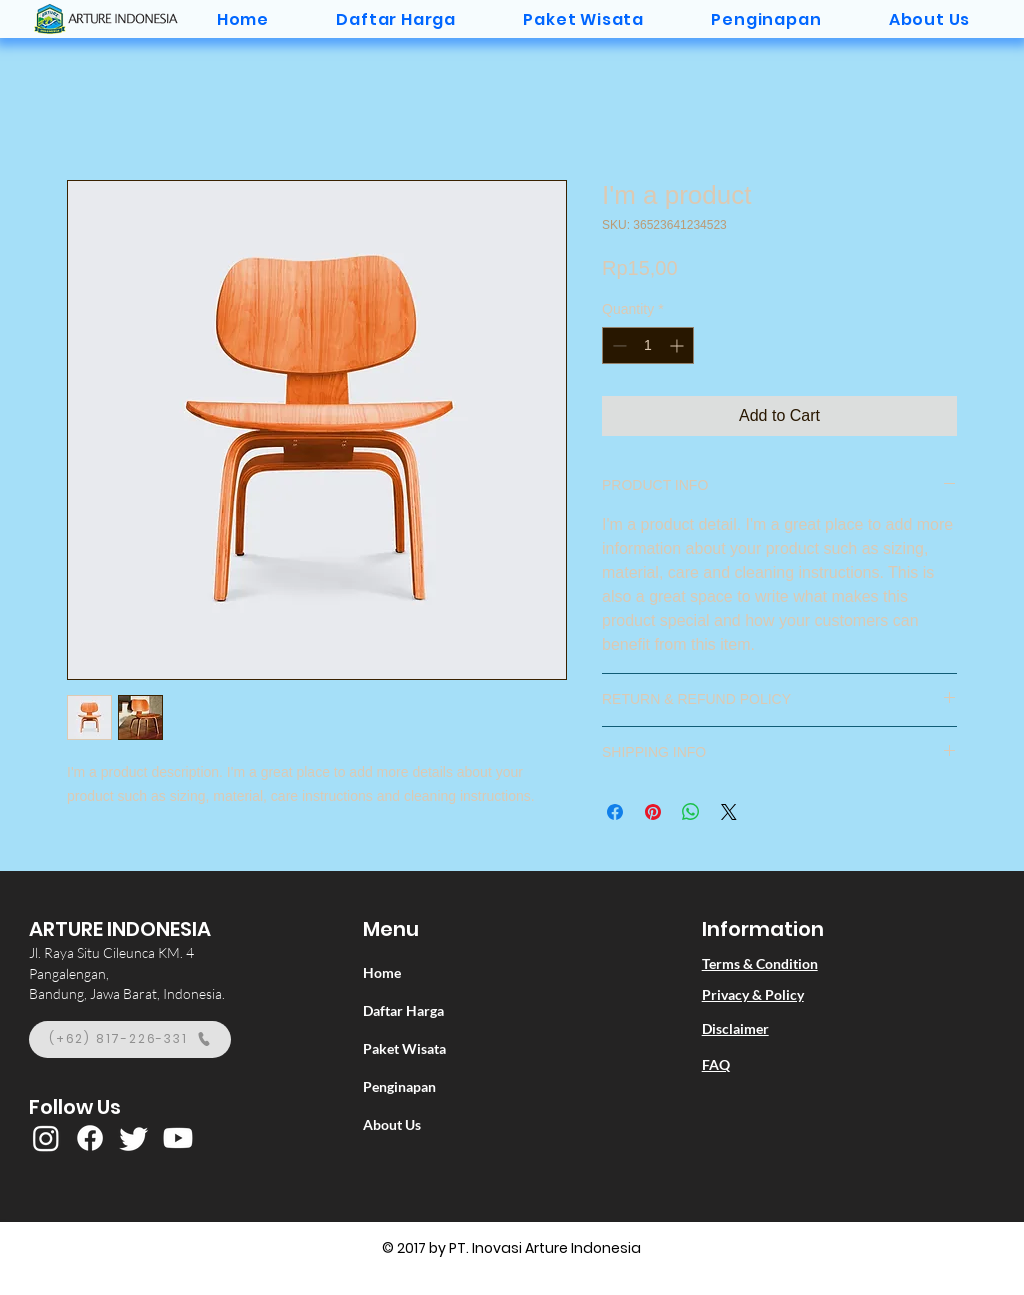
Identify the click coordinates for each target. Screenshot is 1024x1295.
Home (382, 972)
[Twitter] (134, 1138)
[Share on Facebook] (615, 812)
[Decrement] (617, 345)
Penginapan (399, 1086)
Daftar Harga (403, 1010)
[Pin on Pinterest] (653, 812)
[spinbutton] (648, 345)
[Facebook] (90, 1138)
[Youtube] (178, 1138)
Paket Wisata (404, 1048)
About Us (392, 1124)
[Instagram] (46, 1138)
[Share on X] (729, 812)
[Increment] (678, 345)
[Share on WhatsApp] (691, 812)
